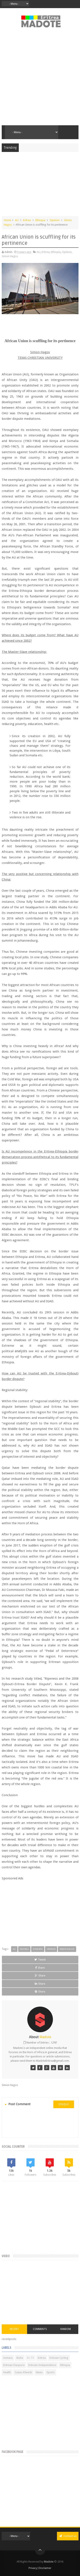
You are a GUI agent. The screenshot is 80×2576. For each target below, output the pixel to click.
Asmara (8, 2357)
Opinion (55, 220)
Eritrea (27, 220)
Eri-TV (30, 2357)
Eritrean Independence (42, 2365)
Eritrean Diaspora (14, 2365)
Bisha (19, 2357)
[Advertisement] (40, 79)
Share (40, 1967)
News (39, 2372)
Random (65, 2329)
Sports (51, 2372)
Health (7, 2372)
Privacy (33, 2568)
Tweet (40, 1959)
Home (7, 220)
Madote (49, 2561)
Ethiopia (40, 220)
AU (17, 220)
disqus (64, 2104)
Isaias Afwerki (23, 2372)
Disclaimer (45, 2568)
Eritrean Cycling (58, 2357)
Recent (14, 2329)
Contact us (67, 2536)
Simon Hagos (10, 256)
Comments (40, 2329)
